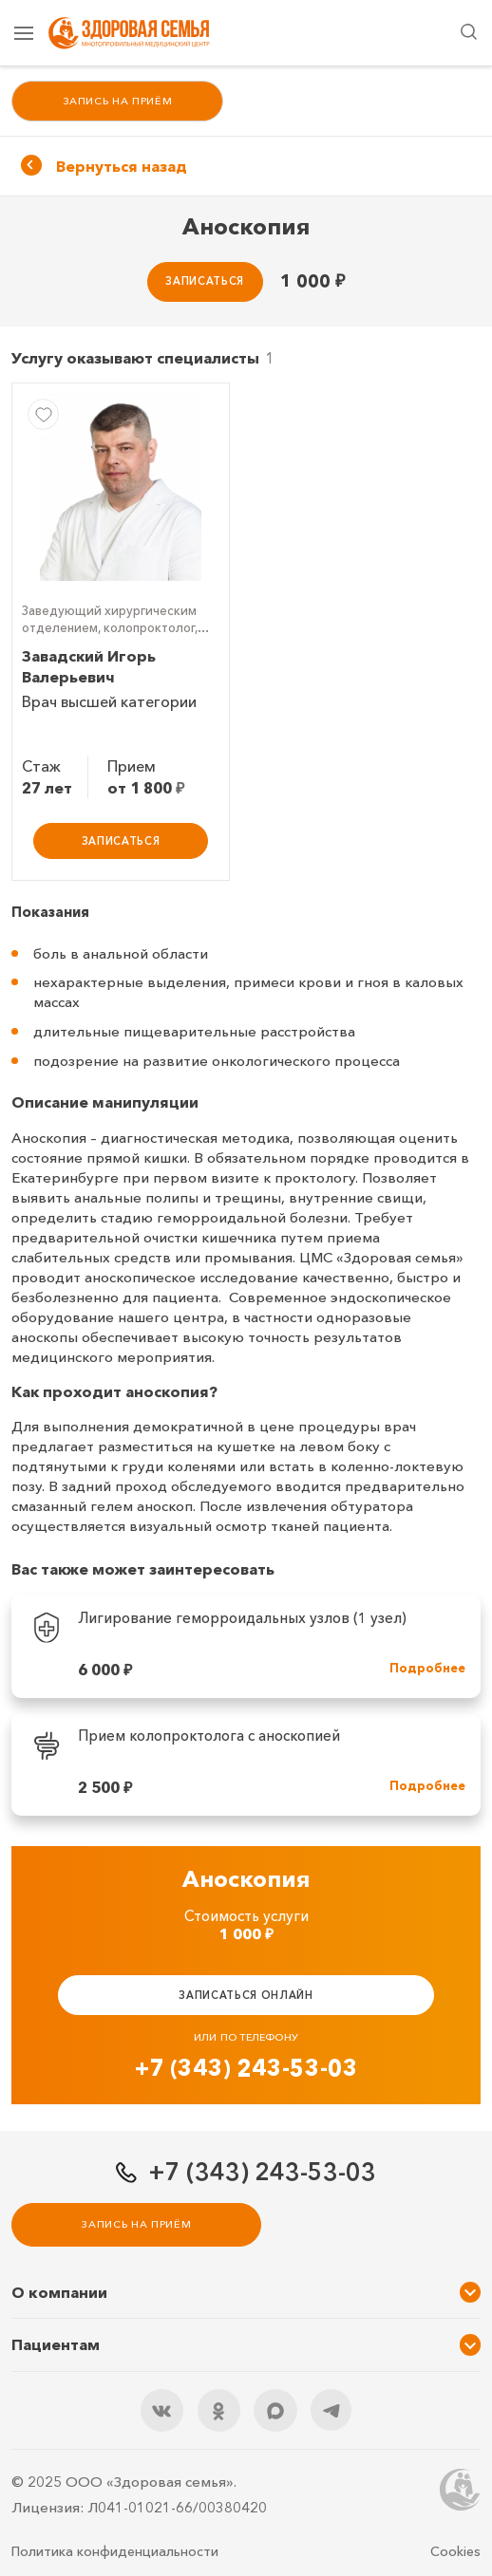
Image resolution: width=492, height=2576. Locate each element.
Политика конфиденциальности (114, 2551)
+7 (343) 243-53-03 (246, 2067)
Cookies (455, 2551)
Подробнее (427, 1668)
